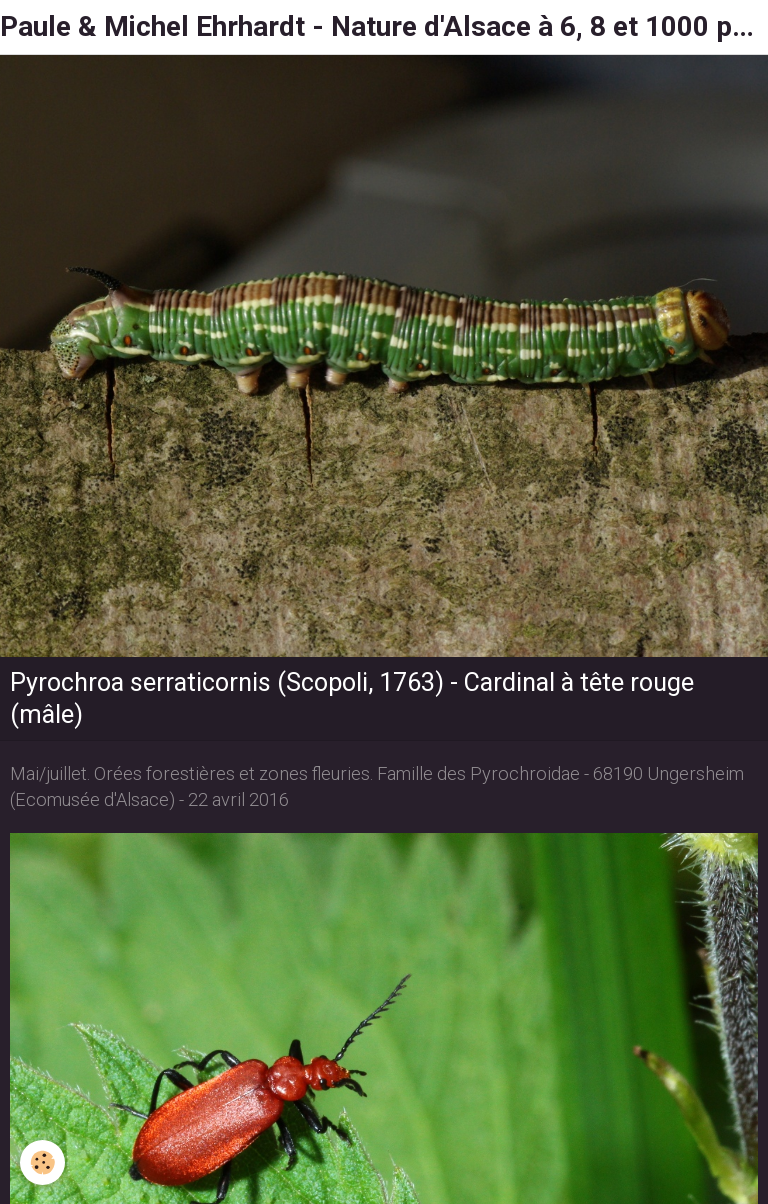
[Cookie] (42, 1162)
